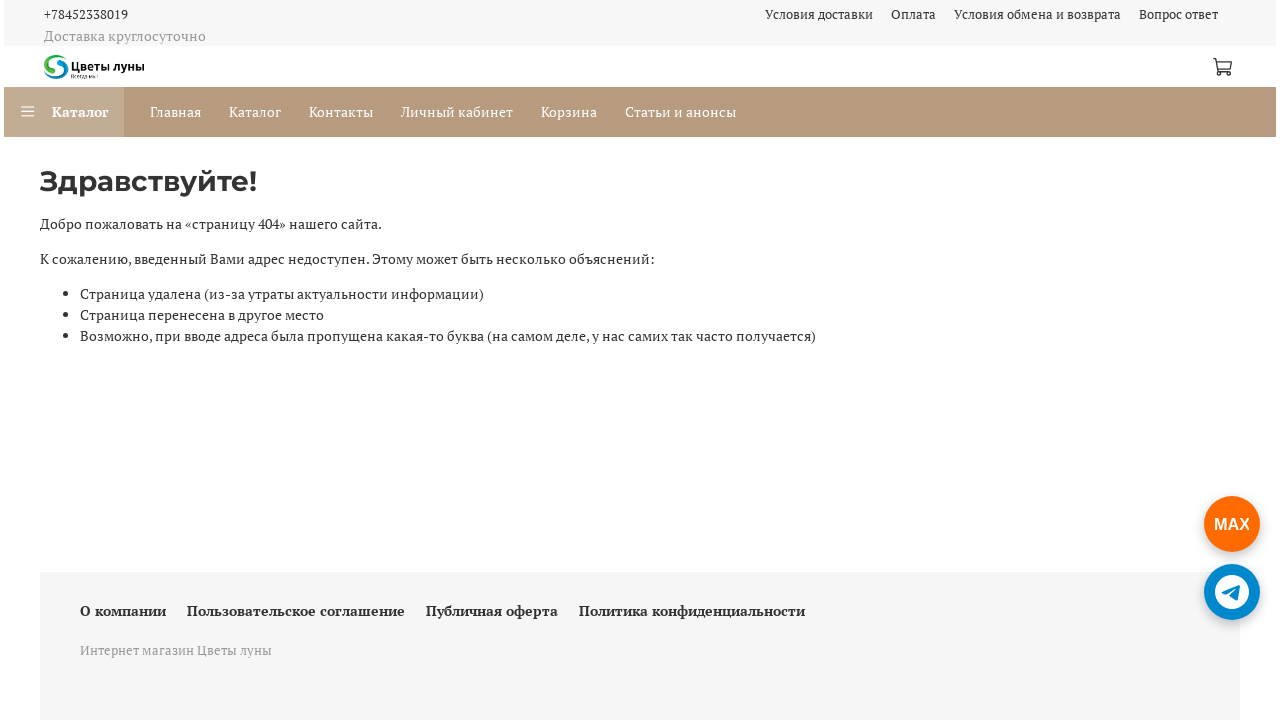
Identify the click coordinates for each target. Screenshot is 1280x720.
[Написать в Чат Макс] (1232, 524)
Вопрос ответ (1178, 14)
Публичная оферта (492, 610)
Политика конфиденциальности (692, 610)
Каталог (64, 111)
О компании (123, 610)
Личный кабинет (457, 111)
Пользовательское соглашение (296, 610)
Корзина (569, 111)
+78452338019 (86, 14)
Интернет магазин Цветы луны (176, 650)
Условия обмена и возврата (1037, 14)
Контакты (341, 111)
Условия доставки (819, 14)
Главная (175, 111)
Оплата (913, 14)
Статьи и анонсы (680, 111)
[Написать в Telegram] (1232, 592)
